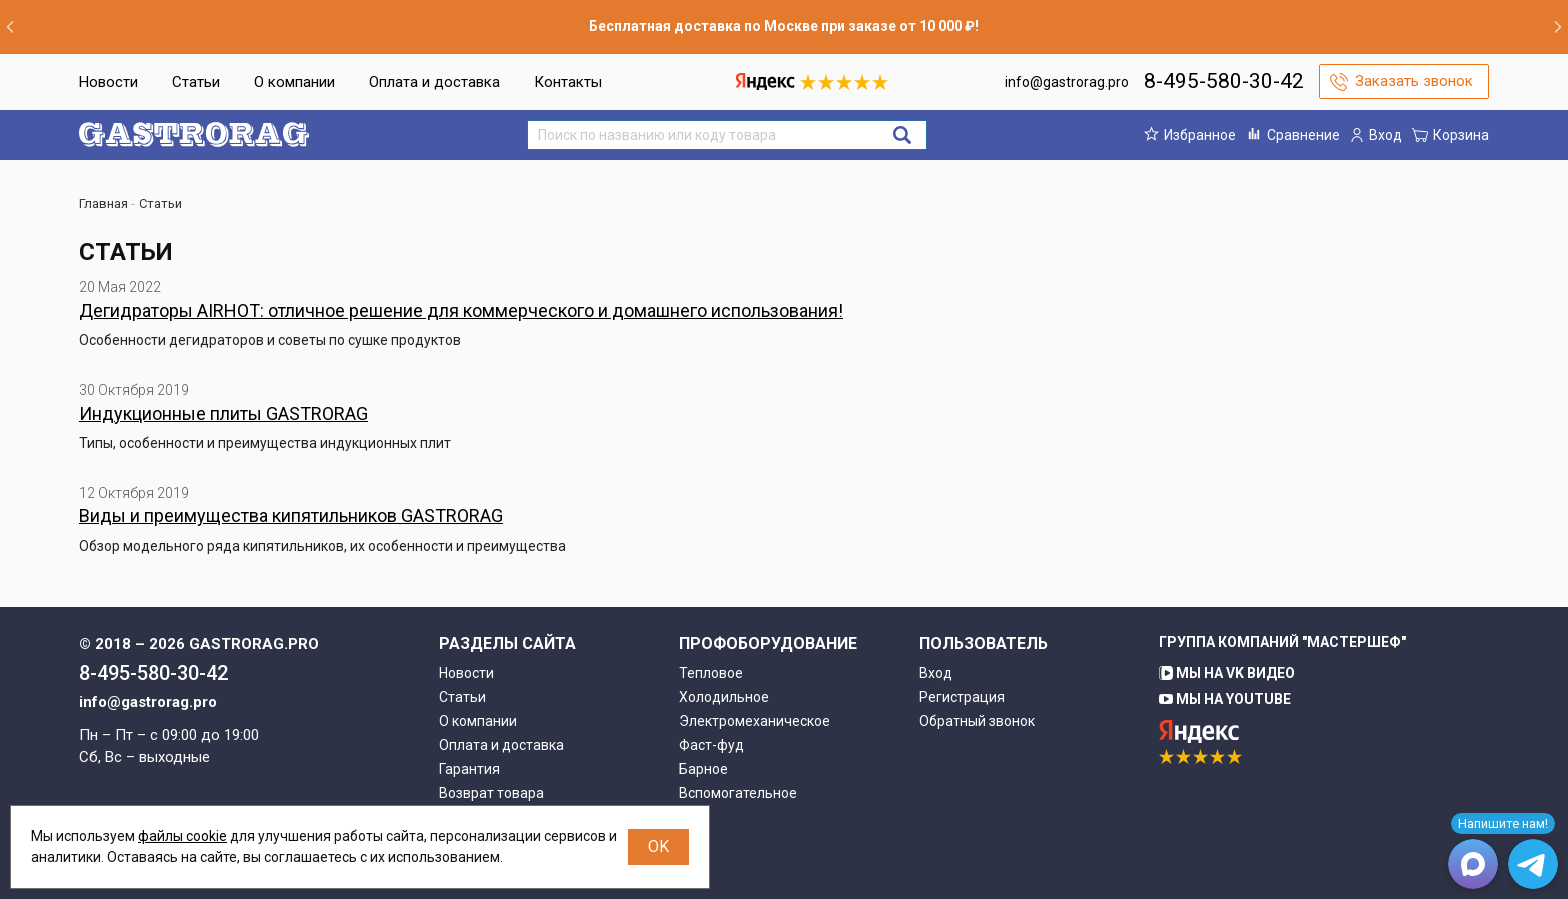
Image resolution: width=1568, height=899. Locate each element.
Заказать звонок (1414, 81)
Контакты (568, 82)
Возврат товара (491, 793)
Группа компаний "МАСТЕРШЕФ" (1282, 642)
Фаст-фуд (711, 745)
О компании (294, 82)
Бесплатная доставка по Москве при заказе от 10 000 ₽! (784, 26)
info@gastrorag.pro (1067, 82)
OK (658, 846)
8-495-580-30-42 (1224, 81)
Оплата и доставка (434, 82)
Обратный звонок (977, 721)
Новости (108, 82)
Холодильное (724, 697)
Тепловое (711, 673)
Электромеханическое (754, 721)
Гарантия (469, 769)
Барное (703, 769)
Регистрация (962, 697)
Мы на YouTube (1225, 699)
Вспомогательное (738, 793)
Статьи (196, 82)
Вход (935, 673)
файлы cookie (182, 836)
